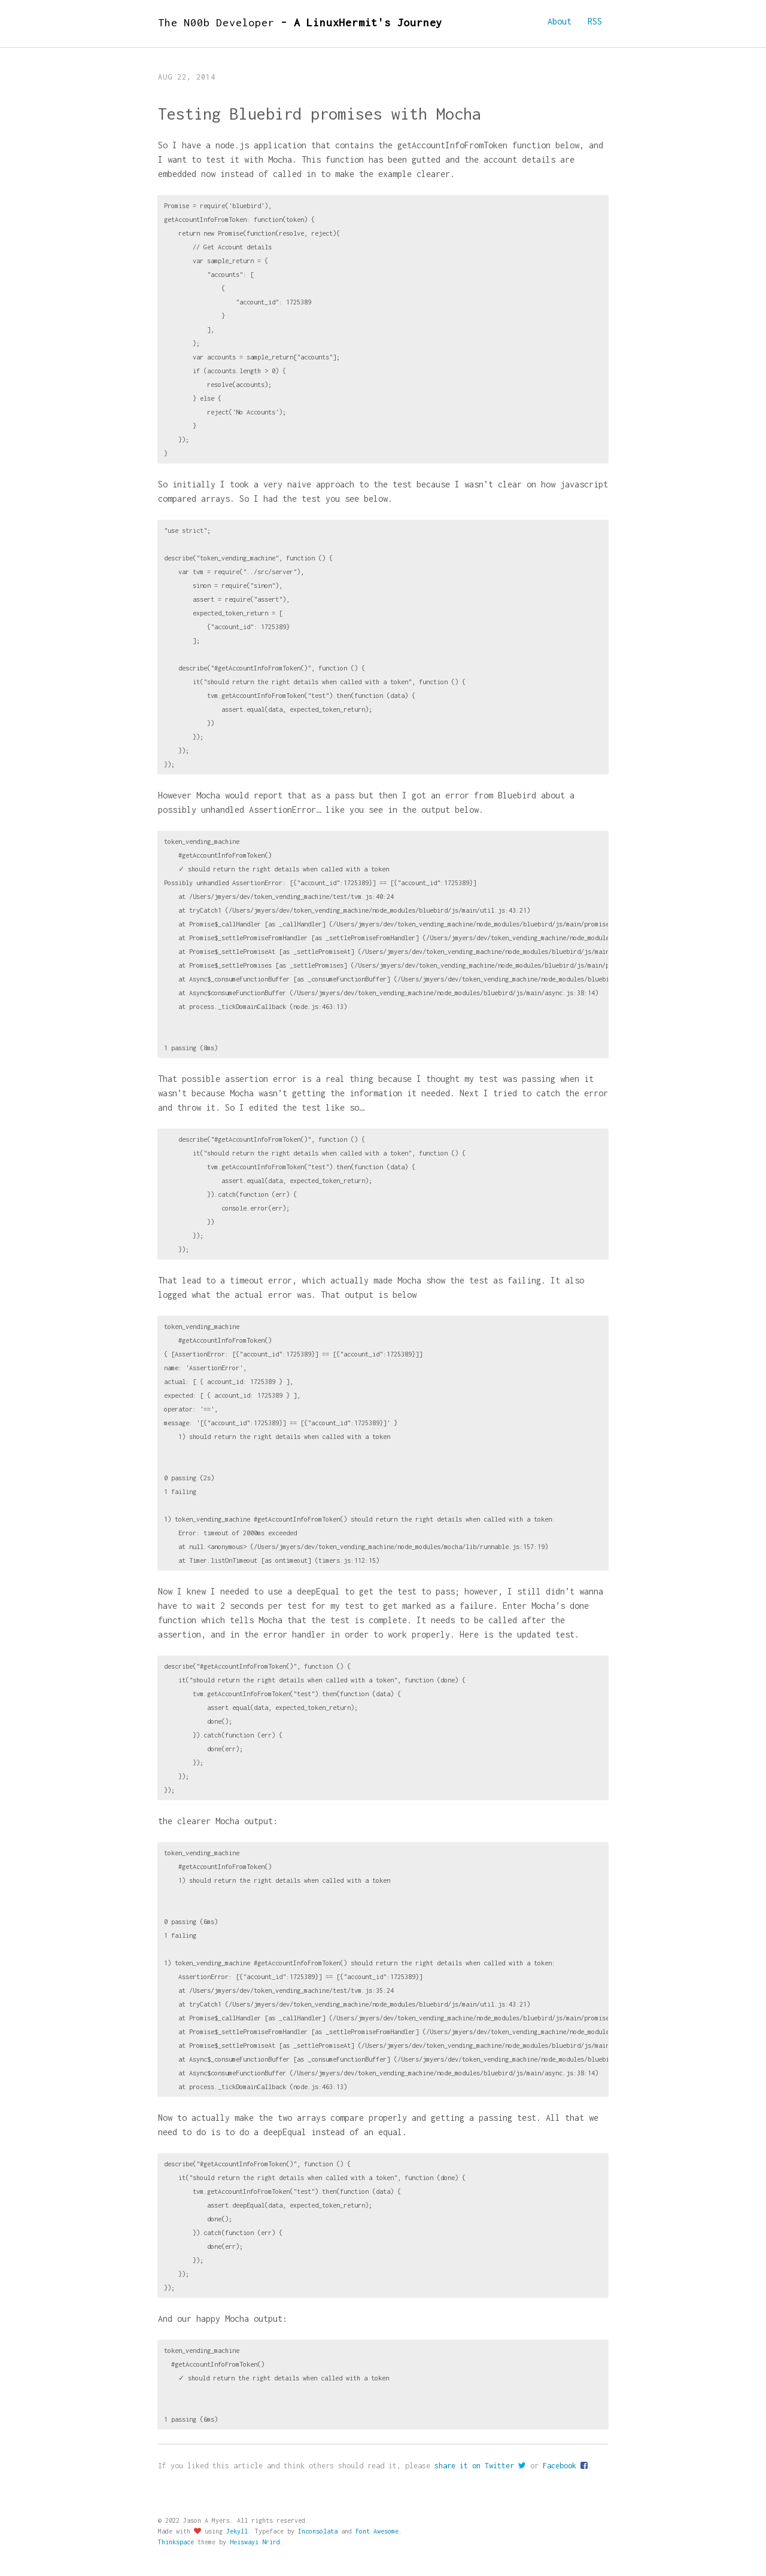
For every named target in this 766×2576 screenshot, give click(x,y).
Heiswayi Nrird (255, 2541)
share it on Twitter (480, 2465)
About (560, 21)
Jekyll (237, 2531)
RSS (595, 21)
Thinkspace (176, 2541)
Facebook (565, 2465)
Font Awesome (377, 2531)
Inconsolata (318, 2531)
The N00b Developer (300, 22)
